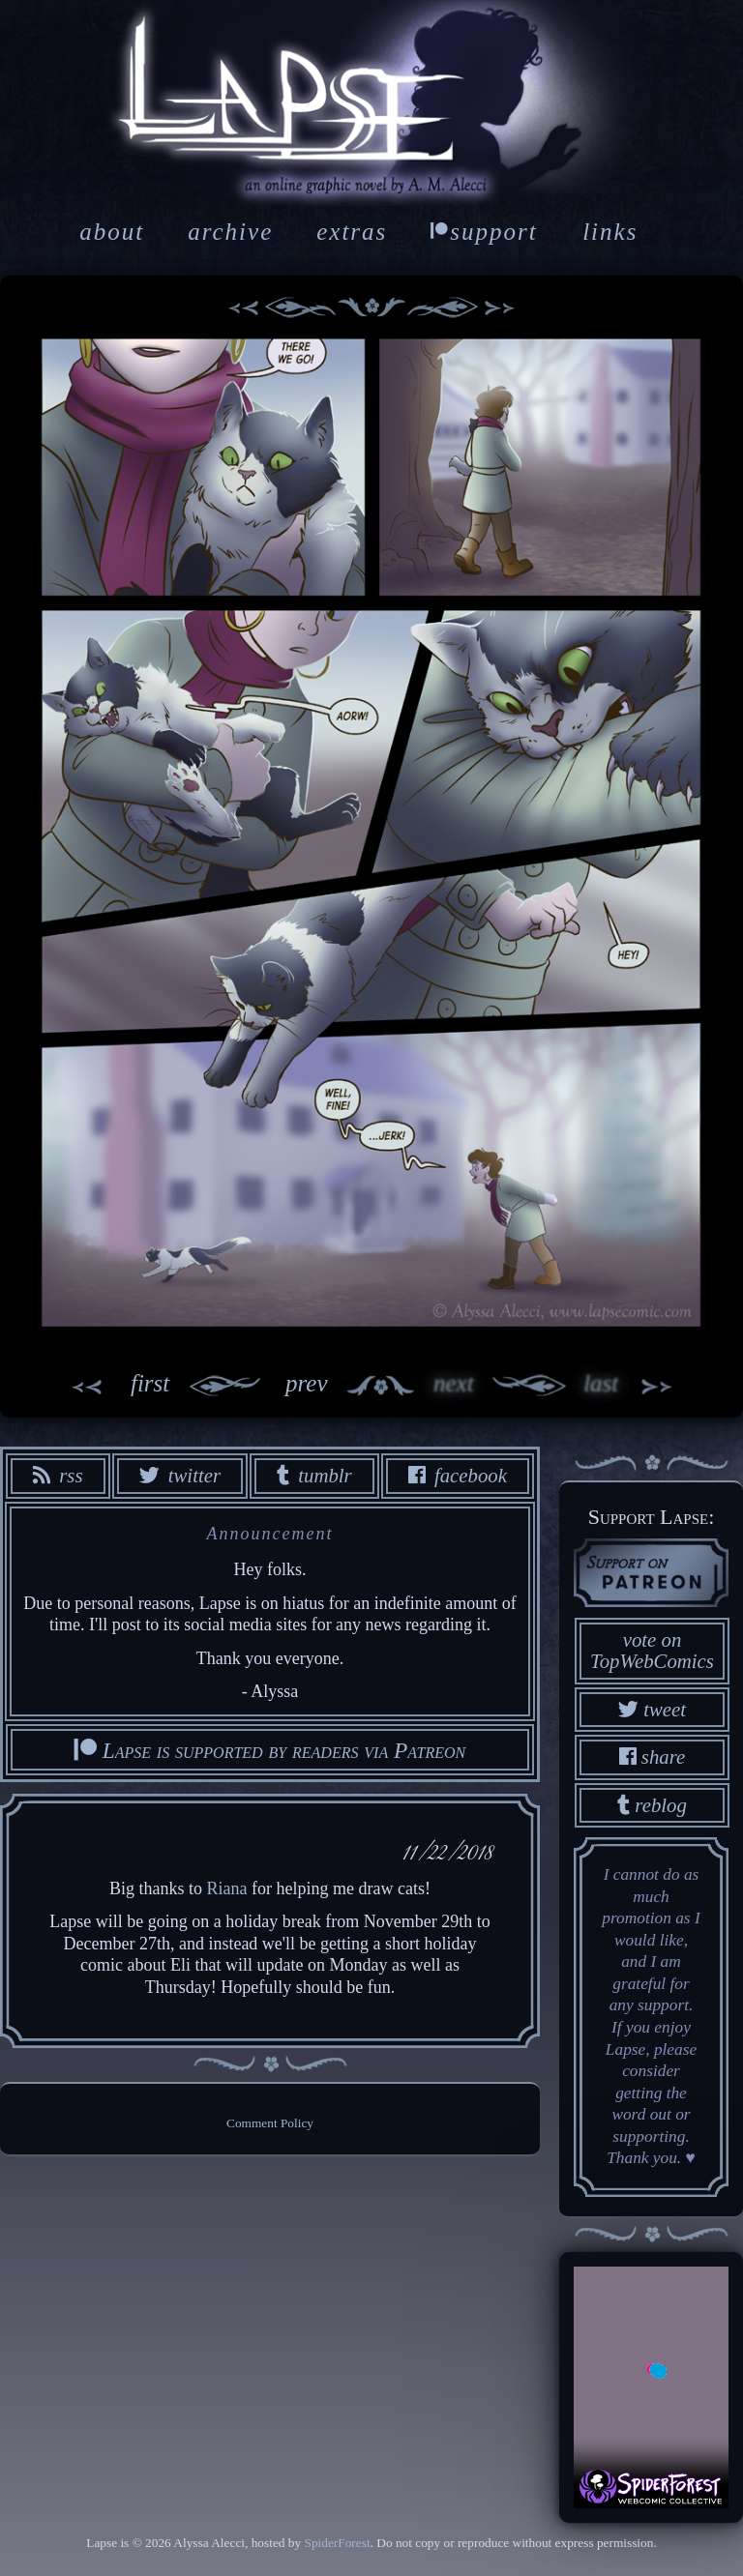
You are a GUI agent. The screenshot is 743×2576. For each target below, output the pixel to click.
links (610, 232)
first (109, 1385)
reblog (652, 1805)
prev (248, 1385)
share (652, 1756)
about (111, 232)
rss (57, 1475)
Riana (227, 1888)
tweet (652, 1709)
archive (230, 232)
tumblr (314, 1475)
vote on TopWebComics (652, 1650)
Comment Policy (269, 2123)
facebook (457, 1475)
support (484, 232)
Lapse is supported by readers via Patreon (269, 1750)
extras (351, 232)
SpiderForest (337, 2542)
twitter (180, 1475)
